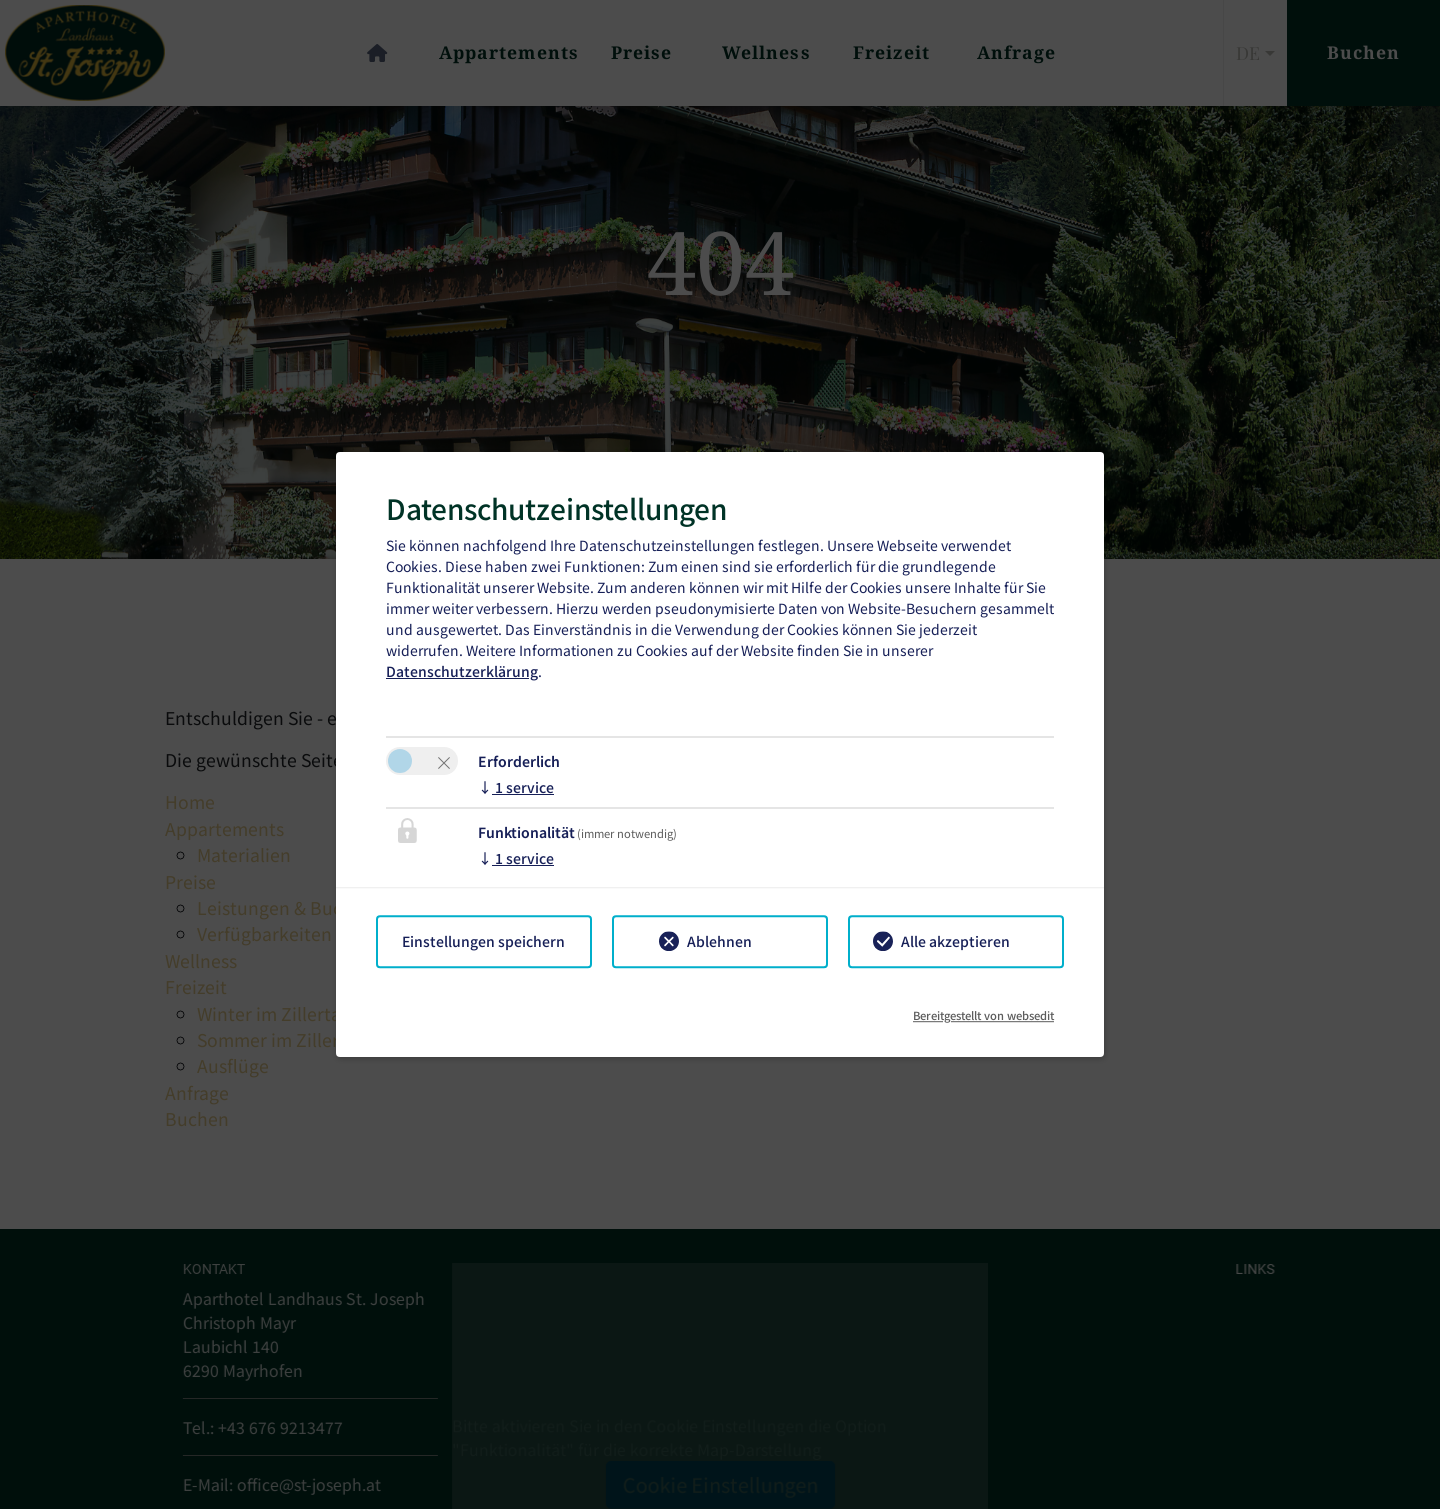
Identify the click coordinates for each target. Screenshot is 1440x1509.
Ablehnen (719, 941)
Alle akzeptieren (955, 941)
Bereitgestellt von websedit (983, 1008)
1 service (516, 787)
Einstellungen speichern (483, 941)
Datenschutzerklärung (462, 671)
